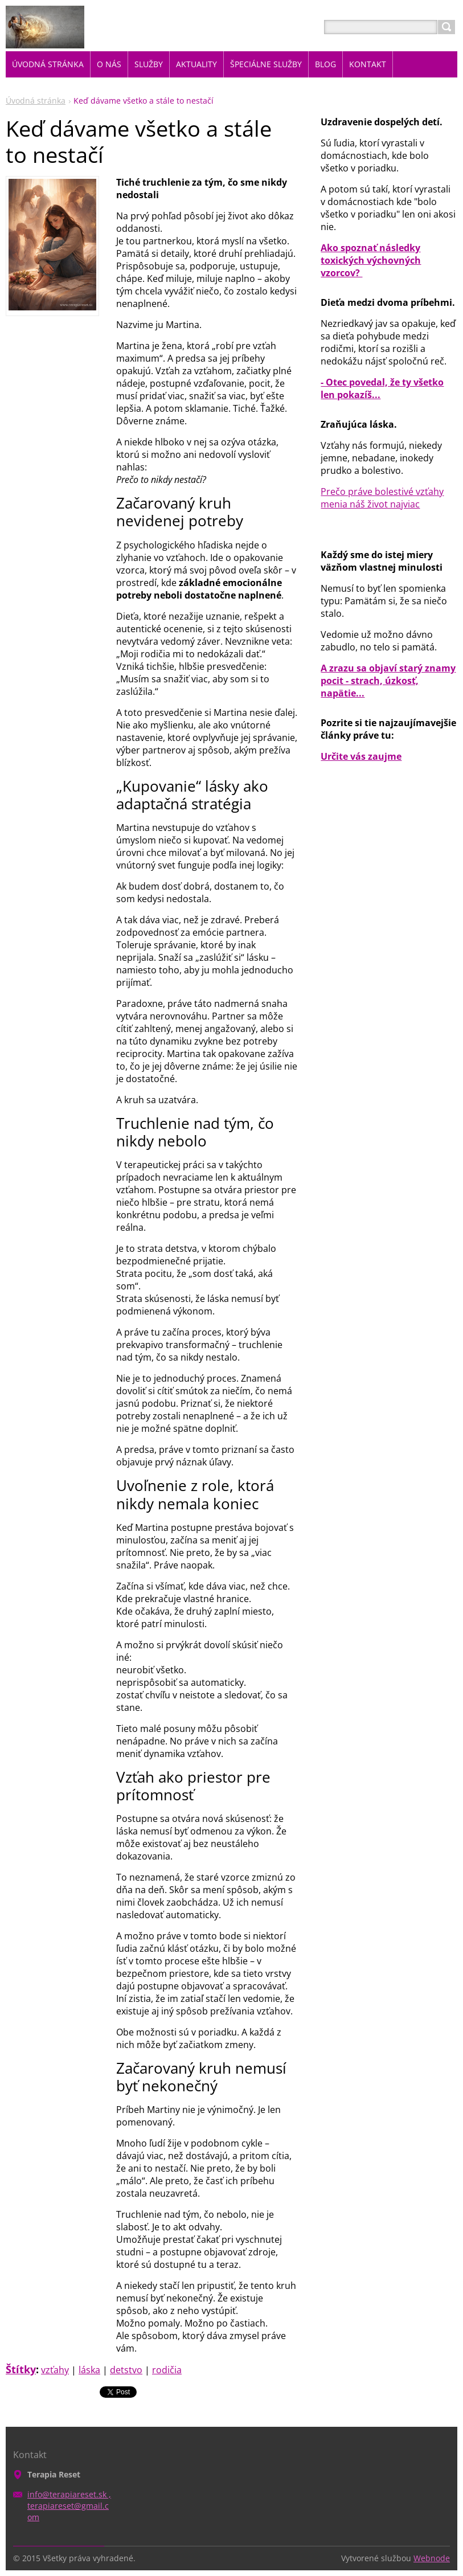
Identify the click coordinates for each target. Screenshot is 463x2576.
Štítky (21, 2369)
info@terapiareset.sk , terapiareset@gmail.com (69, 2505)
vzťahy (55, 2370)
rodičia (167, 2370)
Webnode (431, 2558)
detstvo (126, 2370)
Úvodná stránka (35, 100)
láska (89, 2370)
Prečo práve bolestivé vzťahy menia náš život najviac (382, 497)
